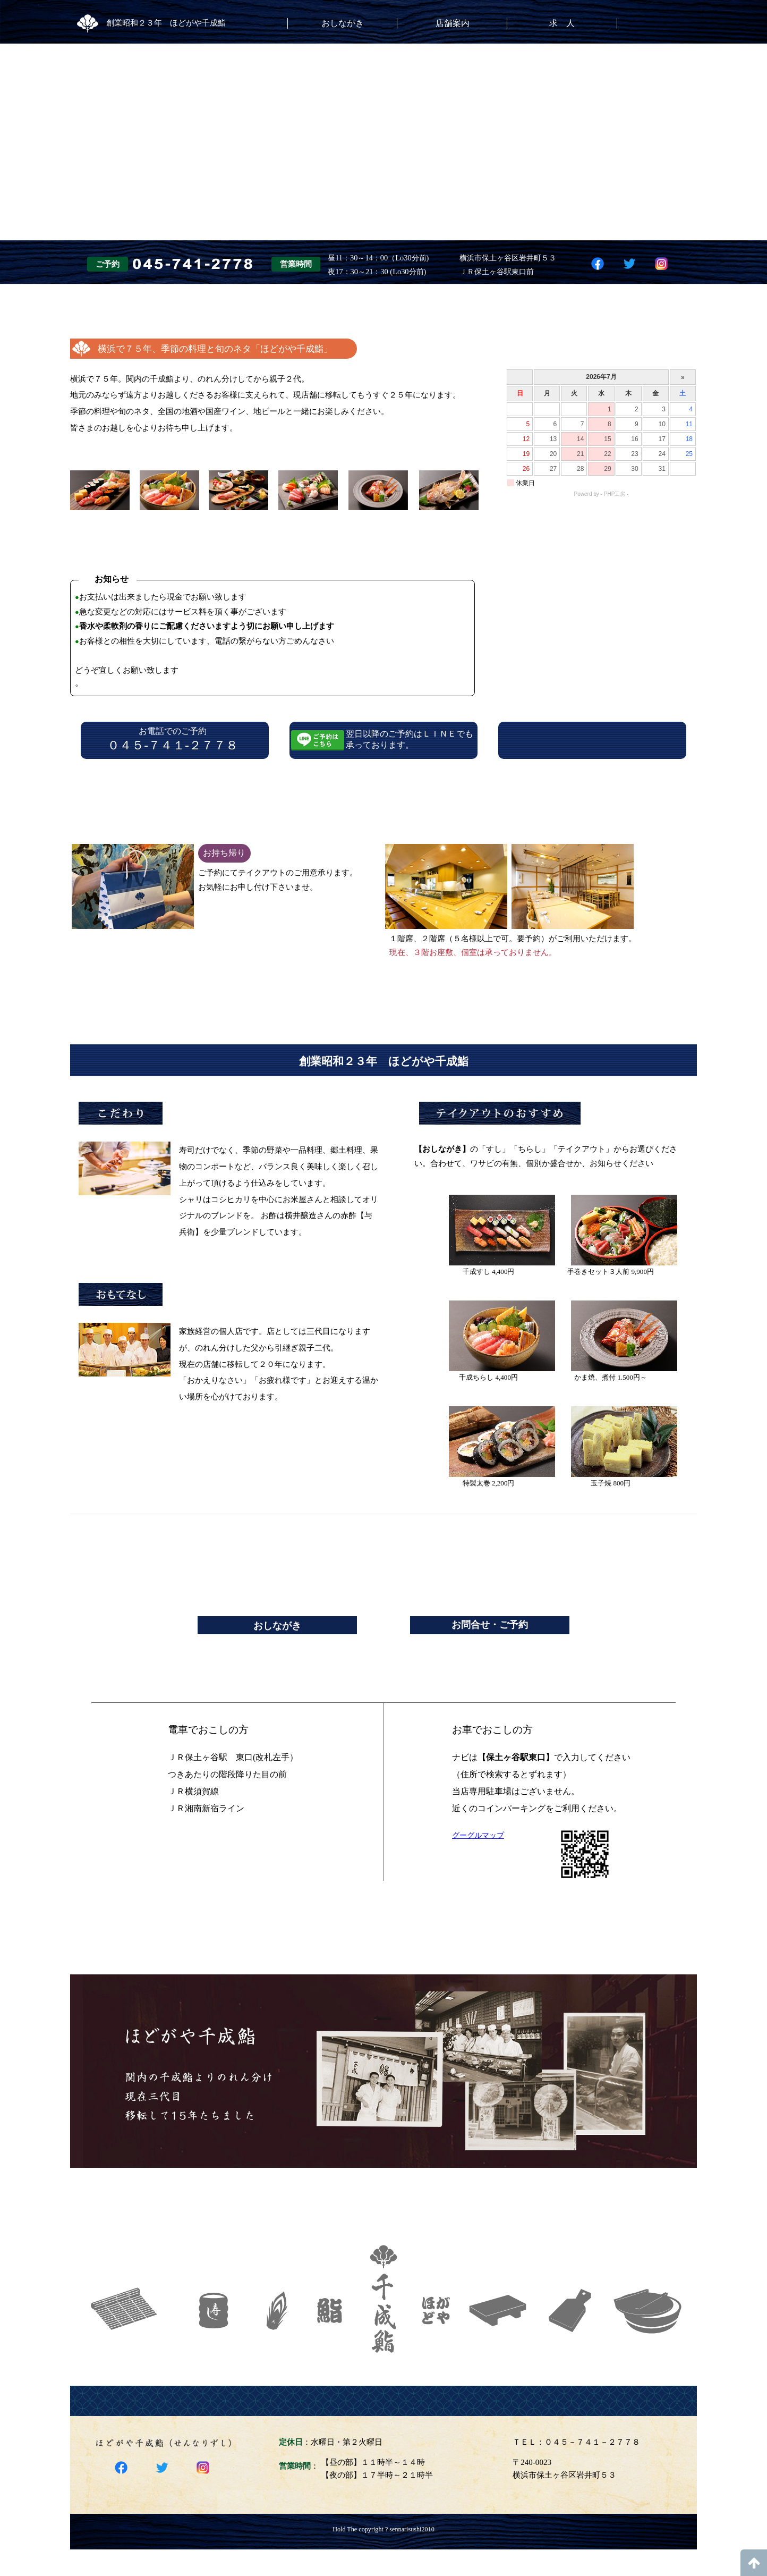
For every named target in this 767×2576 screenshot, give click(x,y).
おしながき (342, 23)
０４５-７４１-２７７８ (172, 745)
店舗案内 (453, 23)
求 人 (562, 23)
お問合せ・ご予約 (489, 1624)
